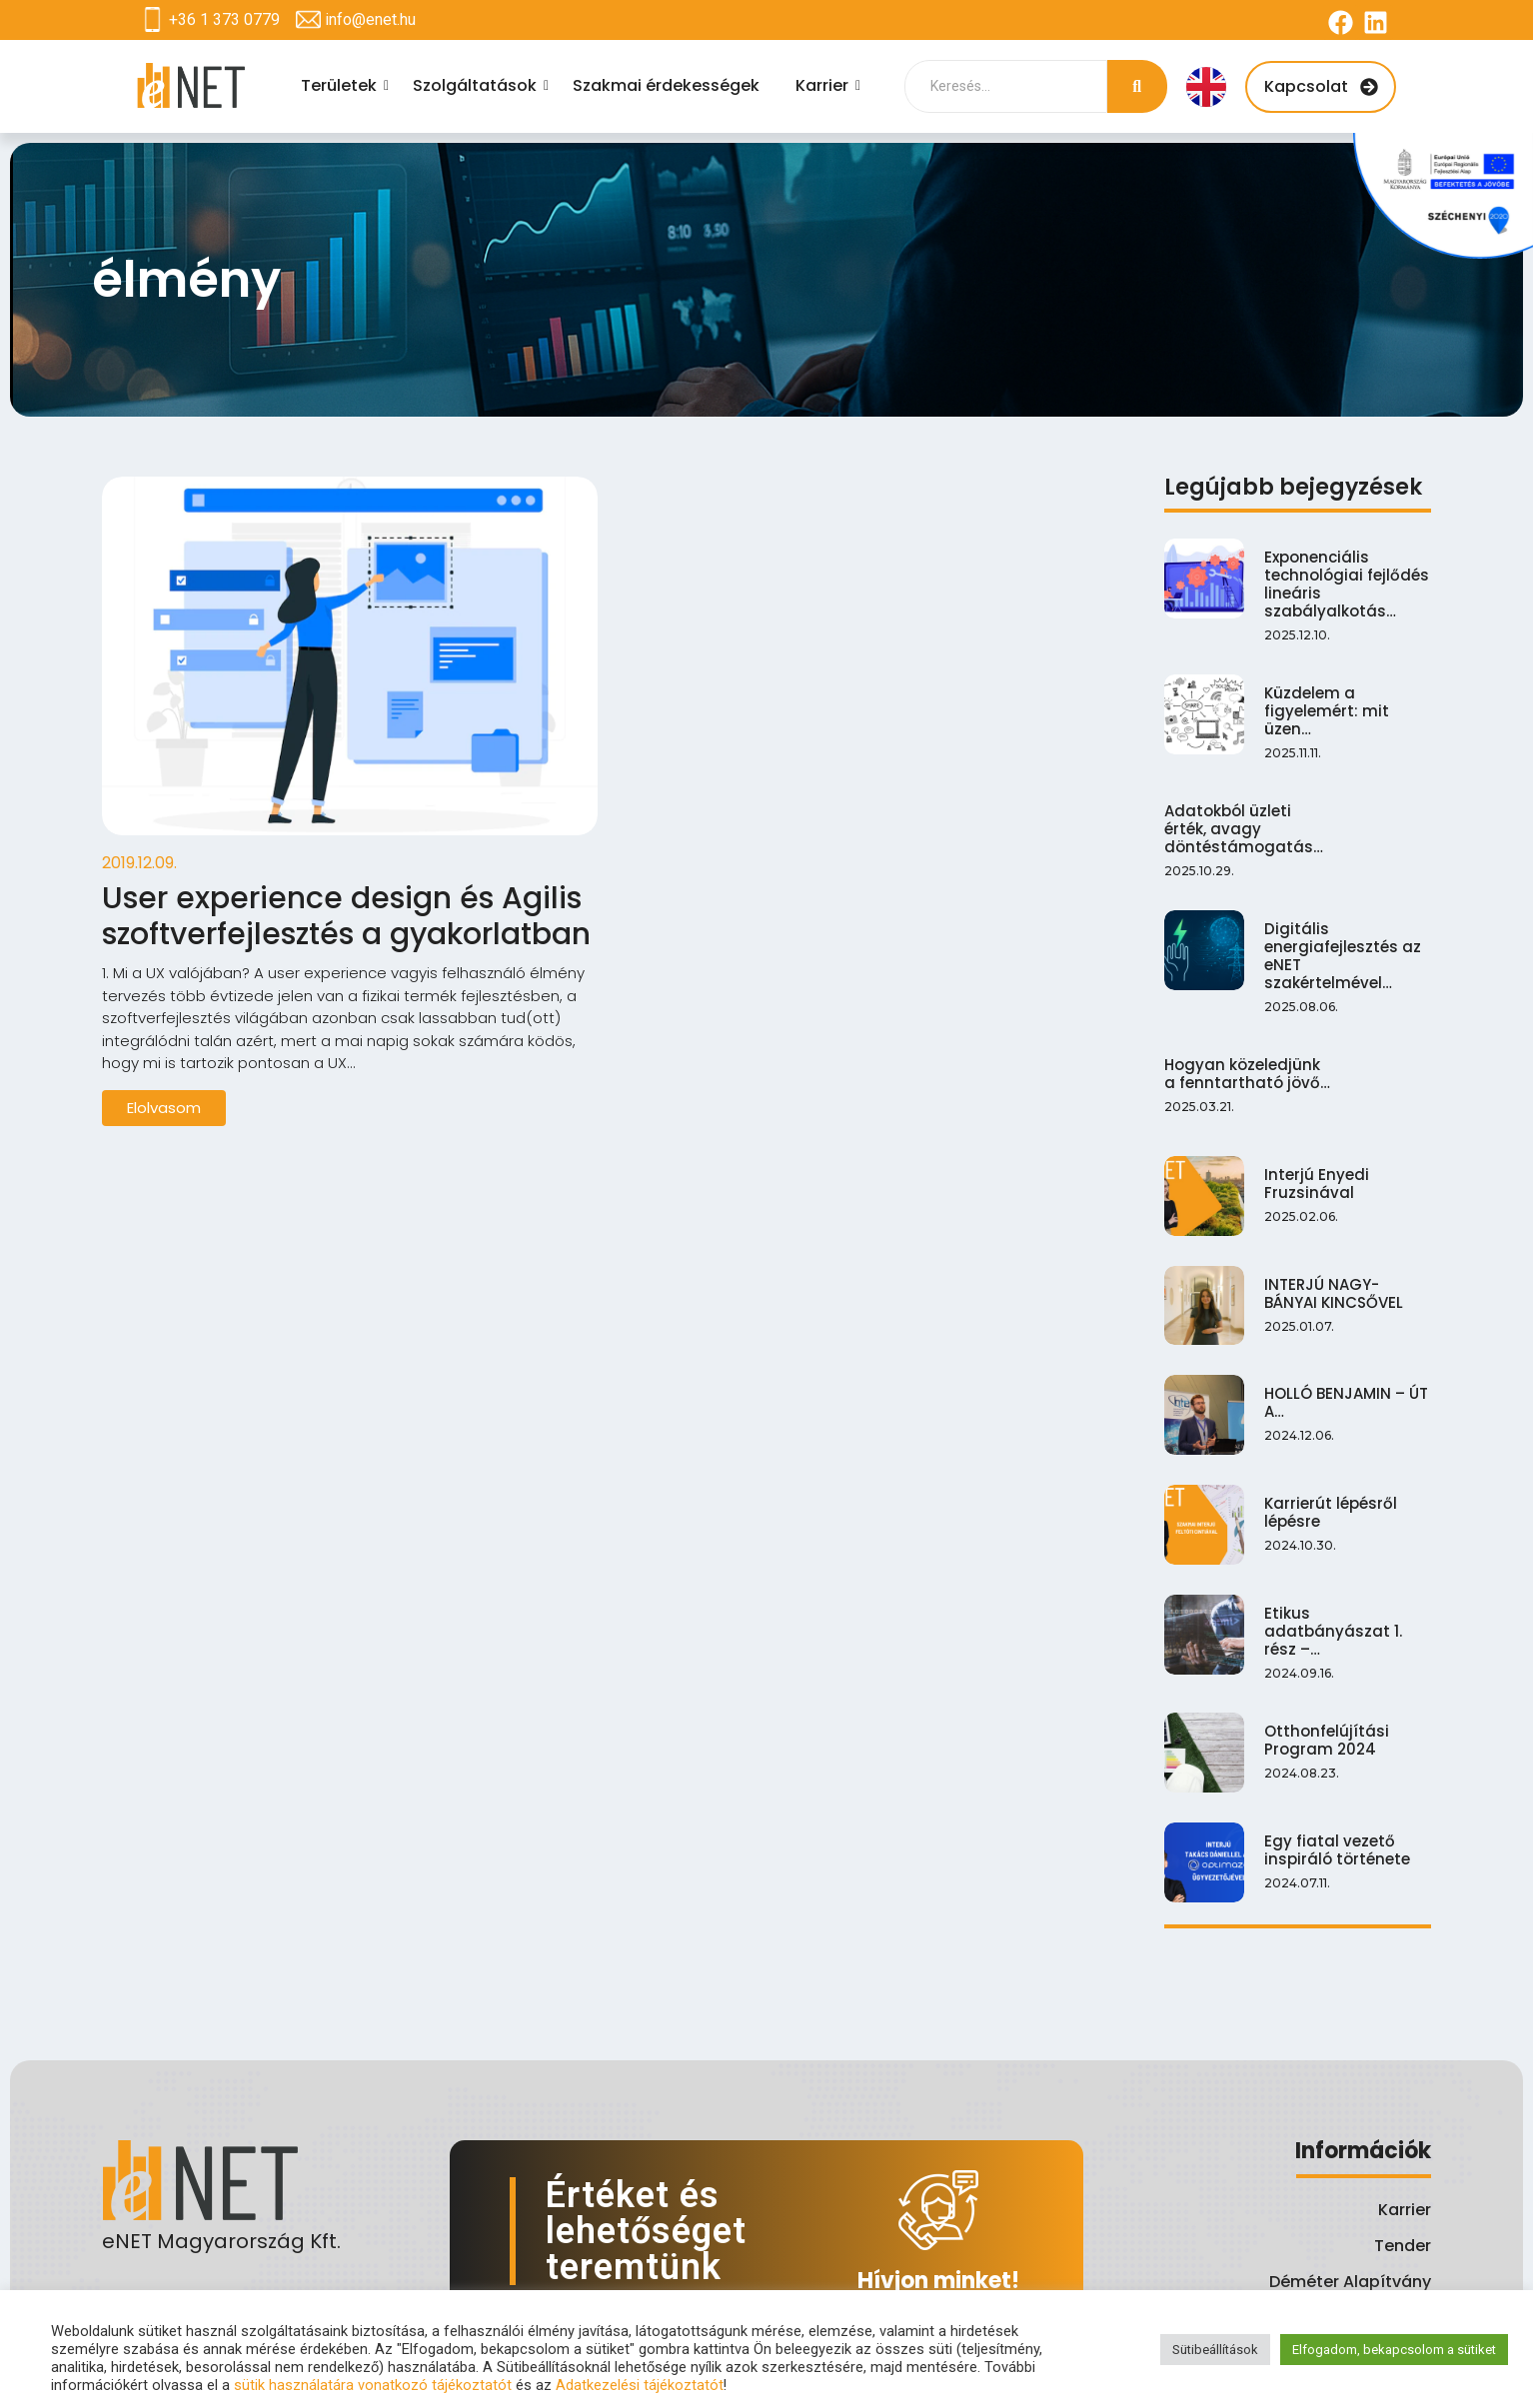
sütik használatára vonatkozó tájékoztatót (373, 2385)
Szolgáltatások (478, 85)
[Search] (1005, 86)
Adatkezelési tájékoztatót (640, 2385)
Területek (342, 85)
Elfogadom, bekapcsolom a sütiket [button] (1394, 2349)
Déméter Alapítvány (1350, 2281)
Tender (1402, 2245)
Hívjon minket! (938, 2280)
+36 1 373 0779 (224, 19)
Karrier (824, 85)
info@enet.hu (370, 19)
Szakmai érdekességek (666, 85)
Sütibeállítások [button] (1215, 2349)
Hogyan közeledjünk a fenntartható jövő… (1252, 792)
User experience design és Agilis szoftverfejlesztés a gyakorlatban (346, 916)
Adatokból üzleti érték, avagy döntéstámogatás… (1253, 685)
